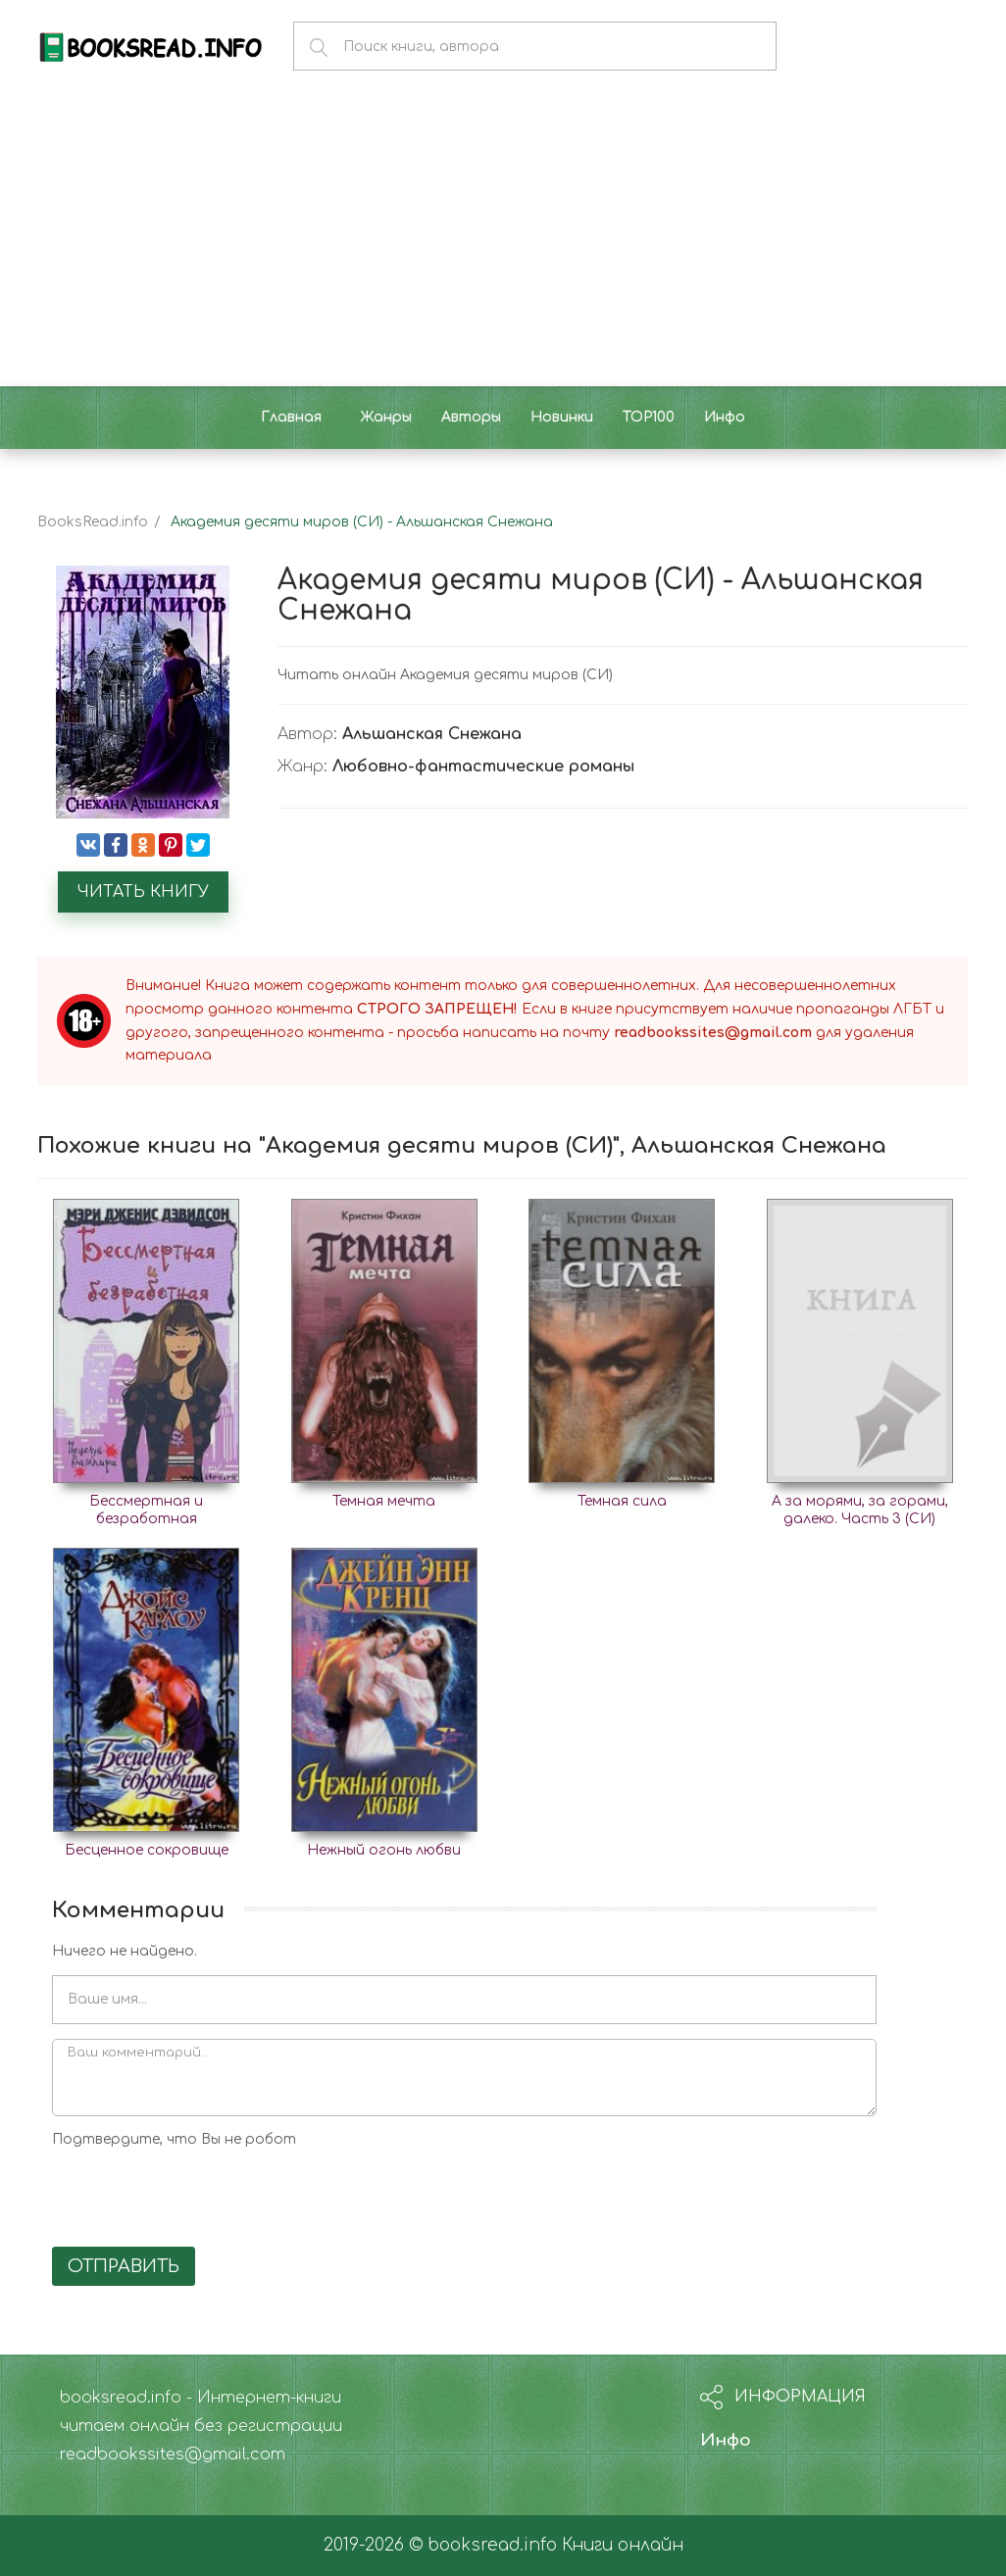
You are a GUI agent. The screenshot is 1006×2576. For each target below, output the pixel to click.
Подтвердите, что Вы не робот (174, 2139)
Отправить (123, 2266)
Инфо (725, 2440)
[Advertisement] (503, 239)
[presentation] (201, 2193)
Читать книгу (143, 892)
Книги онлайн (622, 2545)
